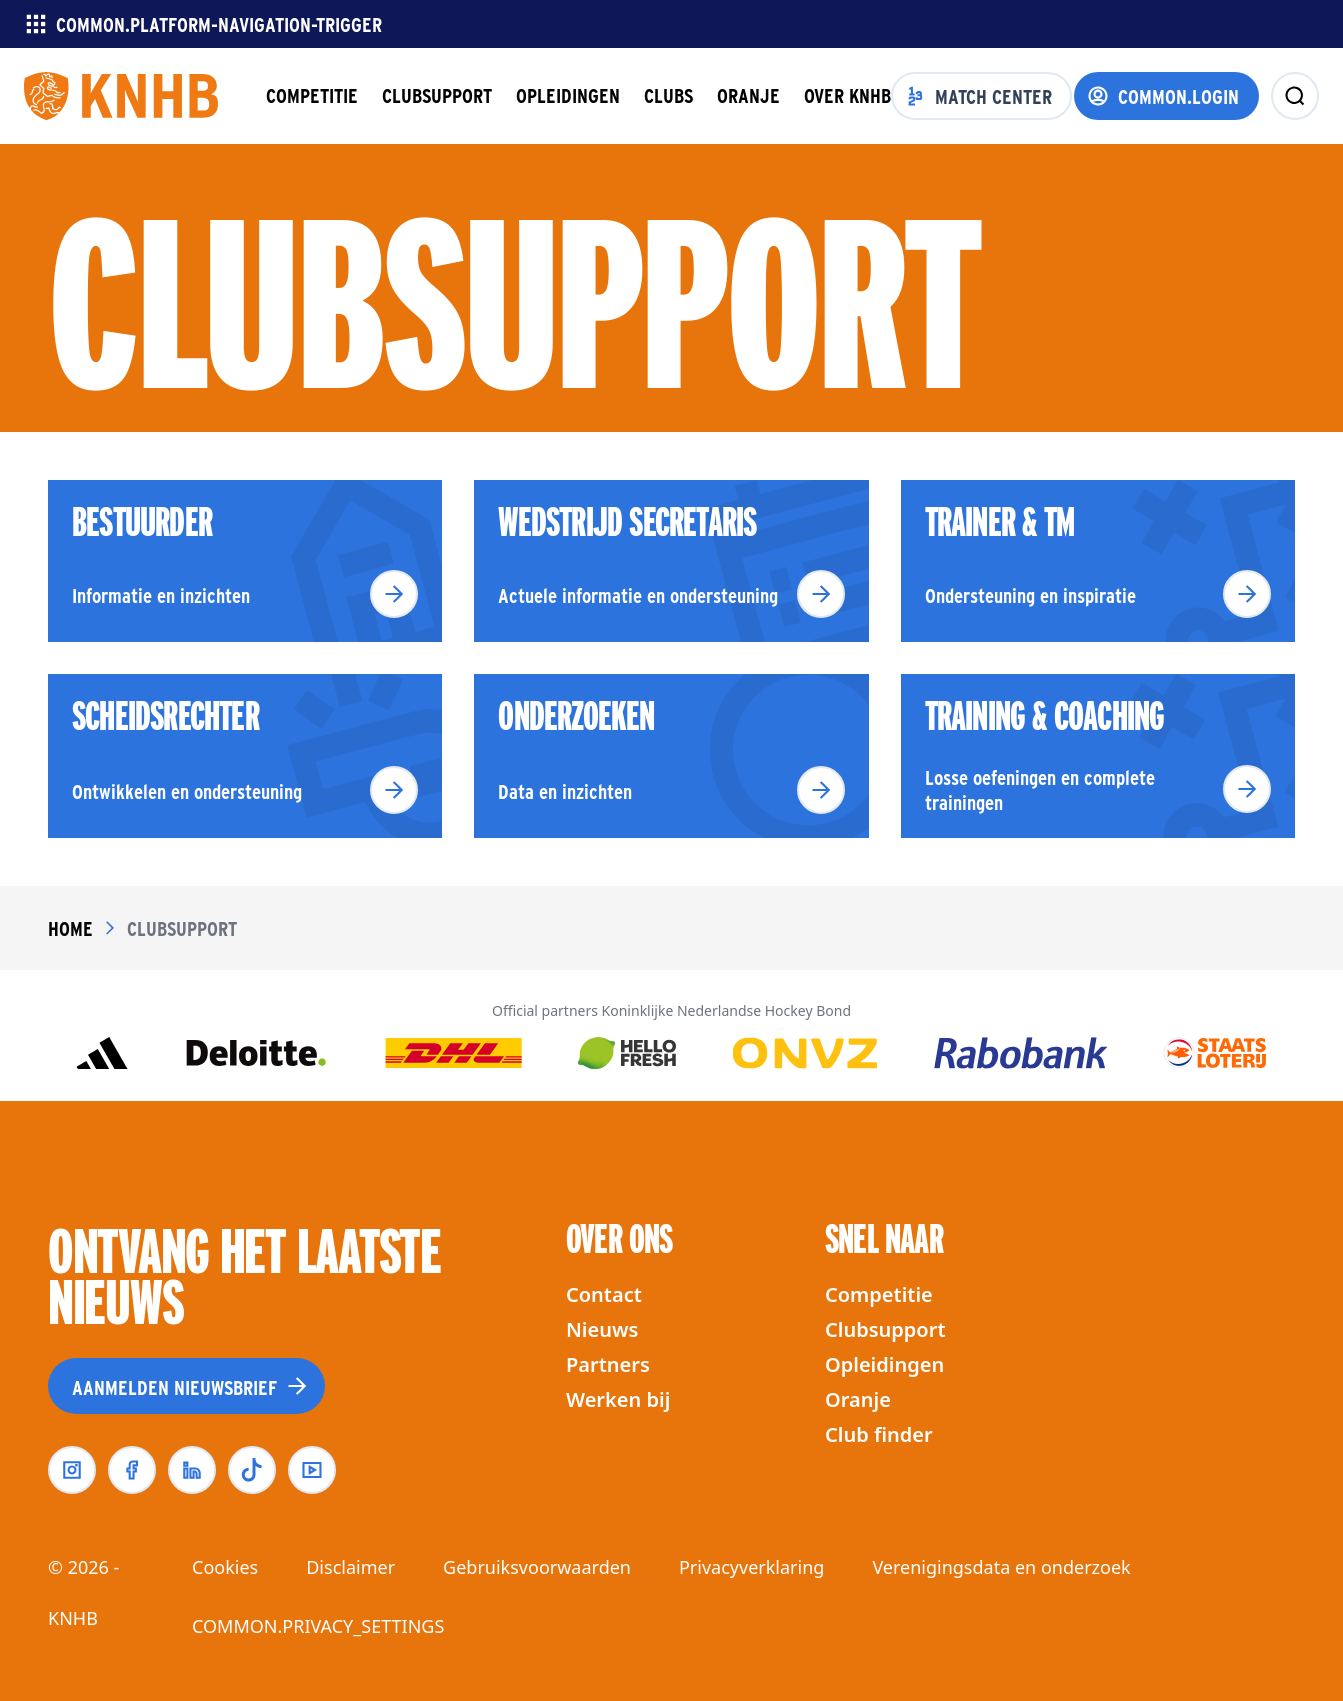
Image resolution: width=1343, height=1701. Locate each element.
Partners (608, 1364)
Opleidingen (884, 1364)
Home (70, 928)
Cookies (225, 1567)
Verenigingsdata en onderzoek (1001, 1567)
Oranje (858, 1399)
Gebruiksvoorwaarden (537, 1567)
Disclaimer (350, 1567)
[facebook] (132, 1470)
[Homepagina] (121, 96)
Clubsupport (885, 1329)
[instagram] (72, 1470)
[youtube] (312, 1470)
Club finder (879, 1434)
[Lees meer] (394, 594)
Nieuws (602, 1329)
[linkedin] (192, 1470)
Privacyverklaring (751, 1567)
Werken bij (618, 1399)
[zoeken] (1295, 96)
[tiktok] (252, 1470)
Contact (604, 1294)
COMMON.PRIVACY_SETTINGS (318, 1626)
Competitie (879, 1294)
